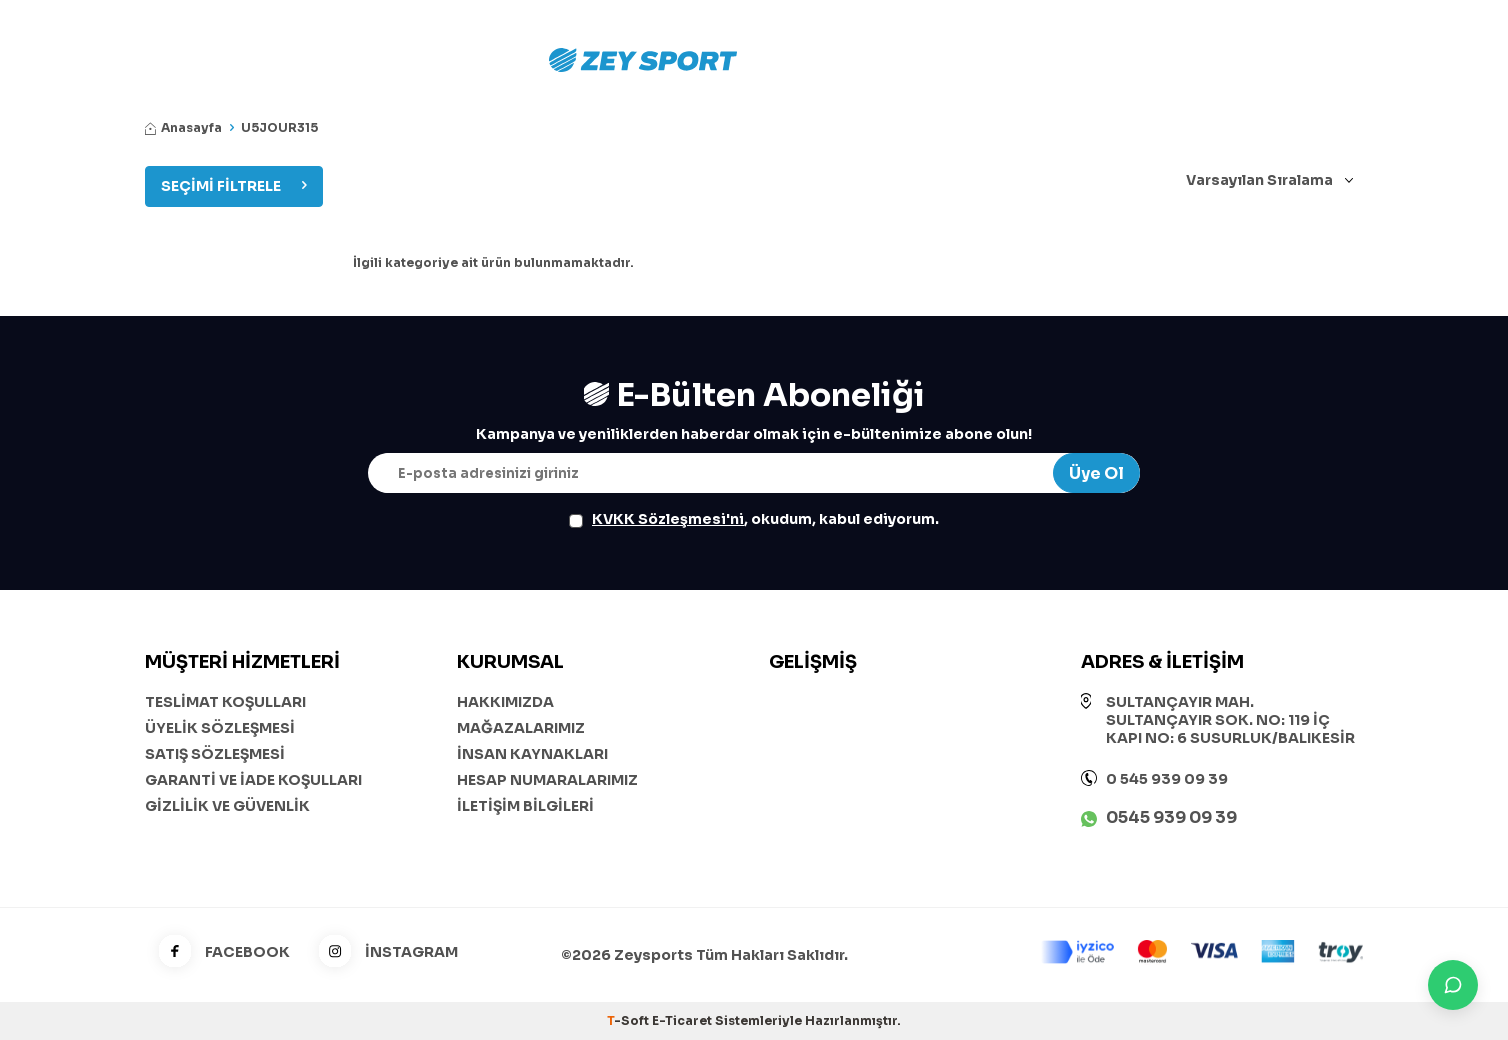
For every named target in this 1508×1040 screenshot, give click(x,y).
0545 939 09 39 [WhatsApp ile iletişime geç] (1171, 817)
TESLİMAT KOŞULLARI (225, 702)
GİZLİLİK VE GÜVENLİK (227, 806)
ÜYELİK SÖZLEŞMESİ (220, 728)
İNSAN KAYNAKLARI (532, 754)
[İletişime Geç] (1453, 985)
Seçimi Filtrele (234, 186)
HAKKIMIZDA (505, 702)
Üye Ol (1096, 473)
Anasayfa (183, 127)
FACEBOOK (217, 952)
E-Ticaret (682, 1020)
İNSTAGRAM (381, 952)
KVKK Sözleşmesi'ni (668, 519)
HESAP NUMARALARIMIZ (547, 780)
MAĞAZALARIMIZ (521, 728)
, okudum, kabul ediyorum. (754, 519)
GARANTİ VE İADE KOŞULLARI (253, 780)
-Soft (629, 1020)
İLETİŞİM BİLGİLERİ (525, 806)
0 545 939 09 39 (1167, 779)
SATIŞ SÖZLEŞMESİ (215, 754)
